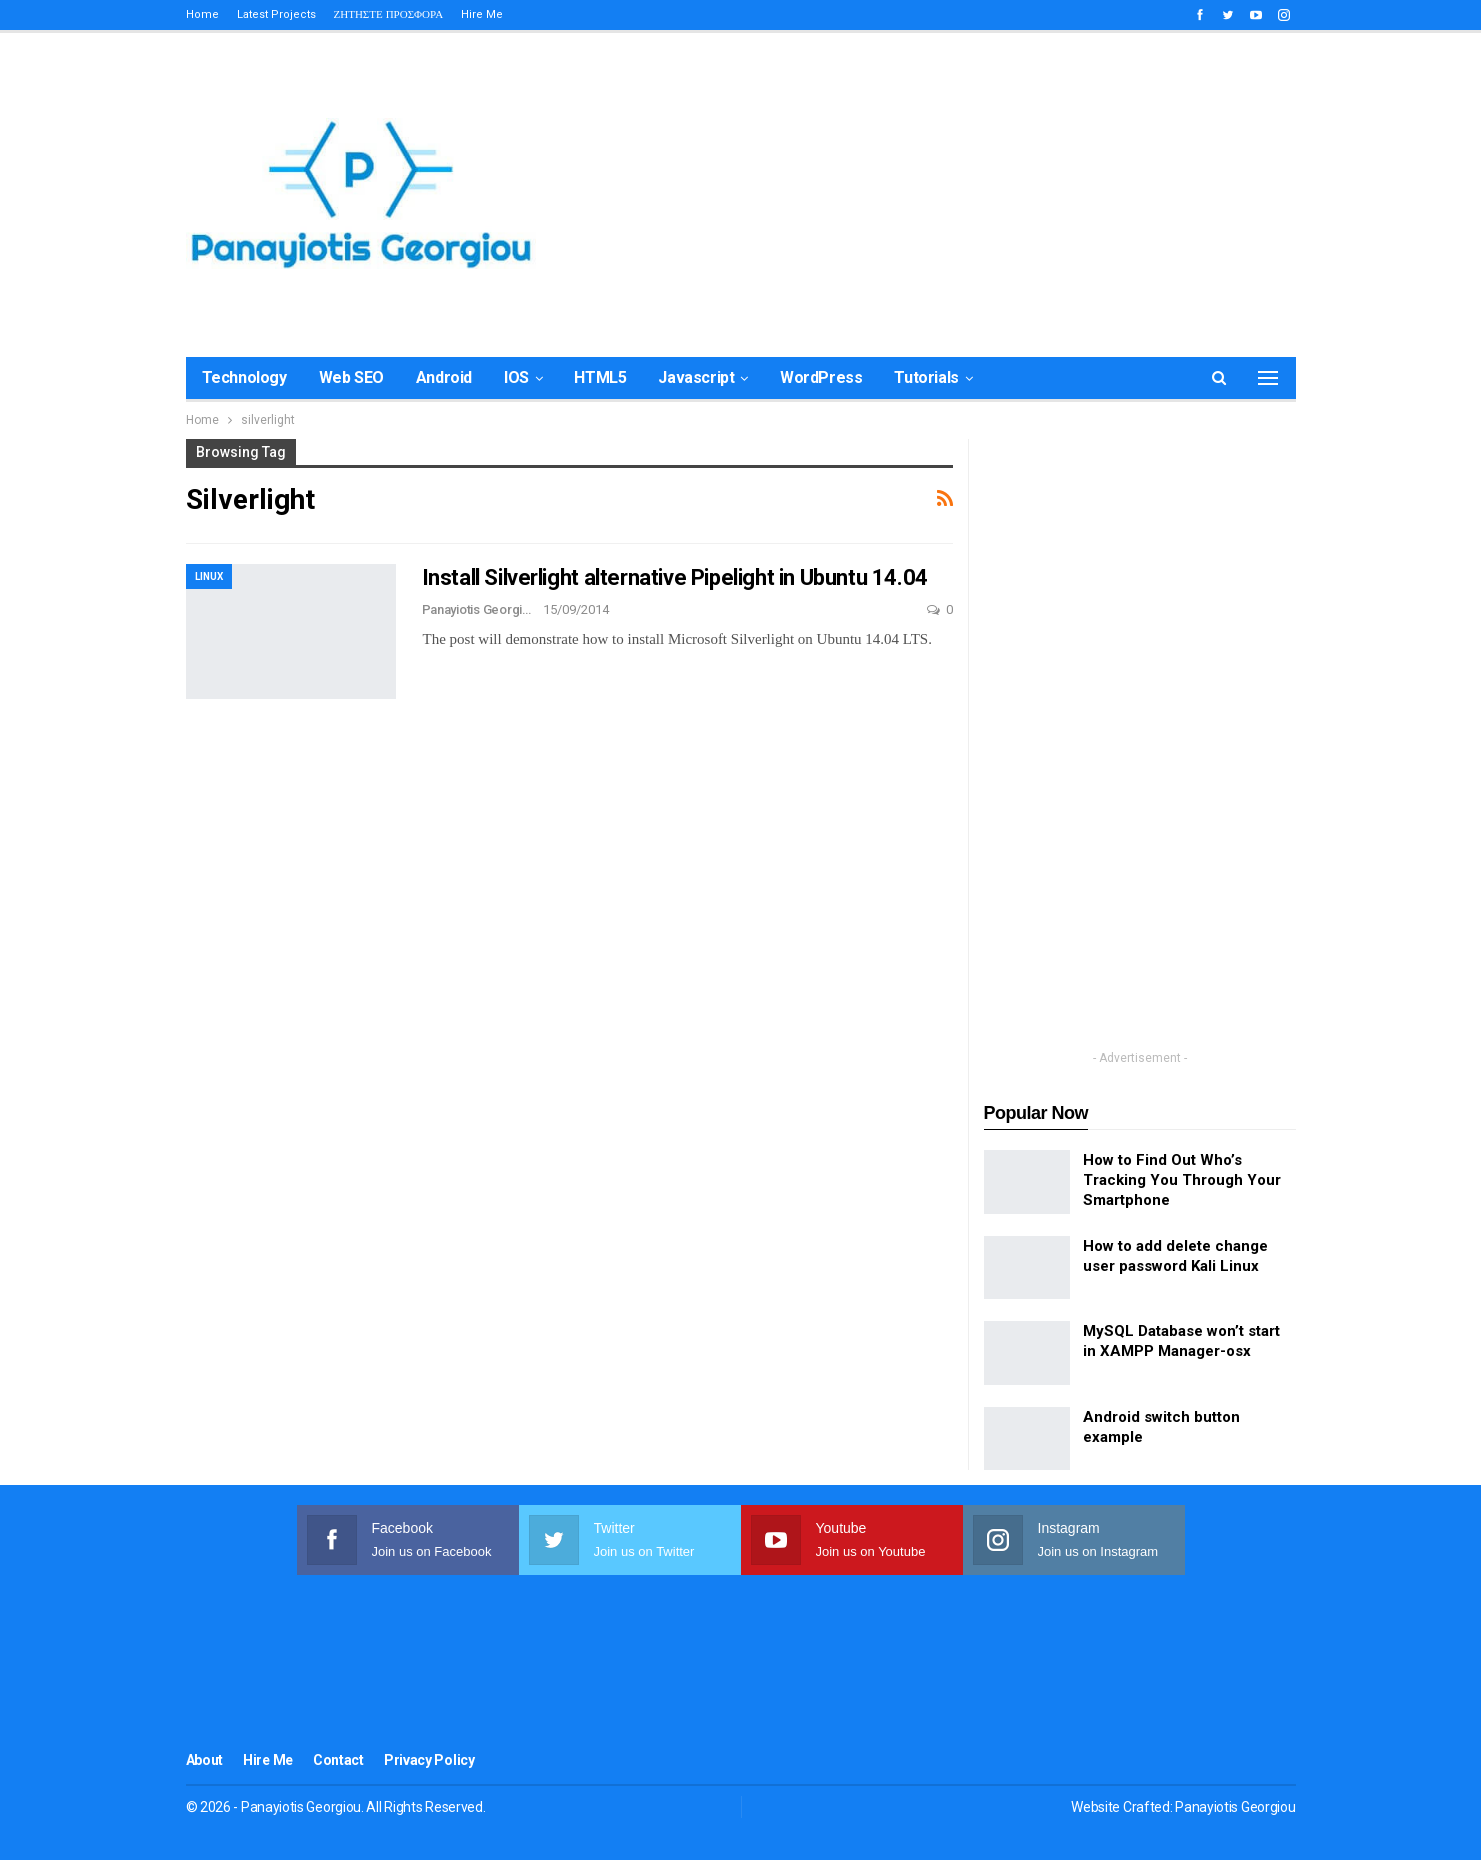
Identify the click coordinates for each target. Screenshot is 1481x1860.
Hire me (482, 14)
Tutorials (926, 377)
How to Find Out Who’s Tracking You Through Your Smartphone (1182, 1180)
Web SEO (351, 377)
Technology (244, 377)
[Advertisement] (932, 190)
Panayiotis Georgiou (1235, 1807)
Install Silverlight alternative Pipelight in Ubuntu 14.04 (675, 577)
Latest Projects (276, 14)
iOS (516, 377)
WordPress (821, 377)
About (205, 1760)
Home (202, 14)
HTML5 (600, 377)
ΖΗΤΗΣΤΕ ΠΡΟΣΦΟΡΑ (389, 14)
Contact (338, 1760)
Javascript (696, 377)
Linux (209, 576)
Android (444, 377)
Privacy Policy (429, 1760)
